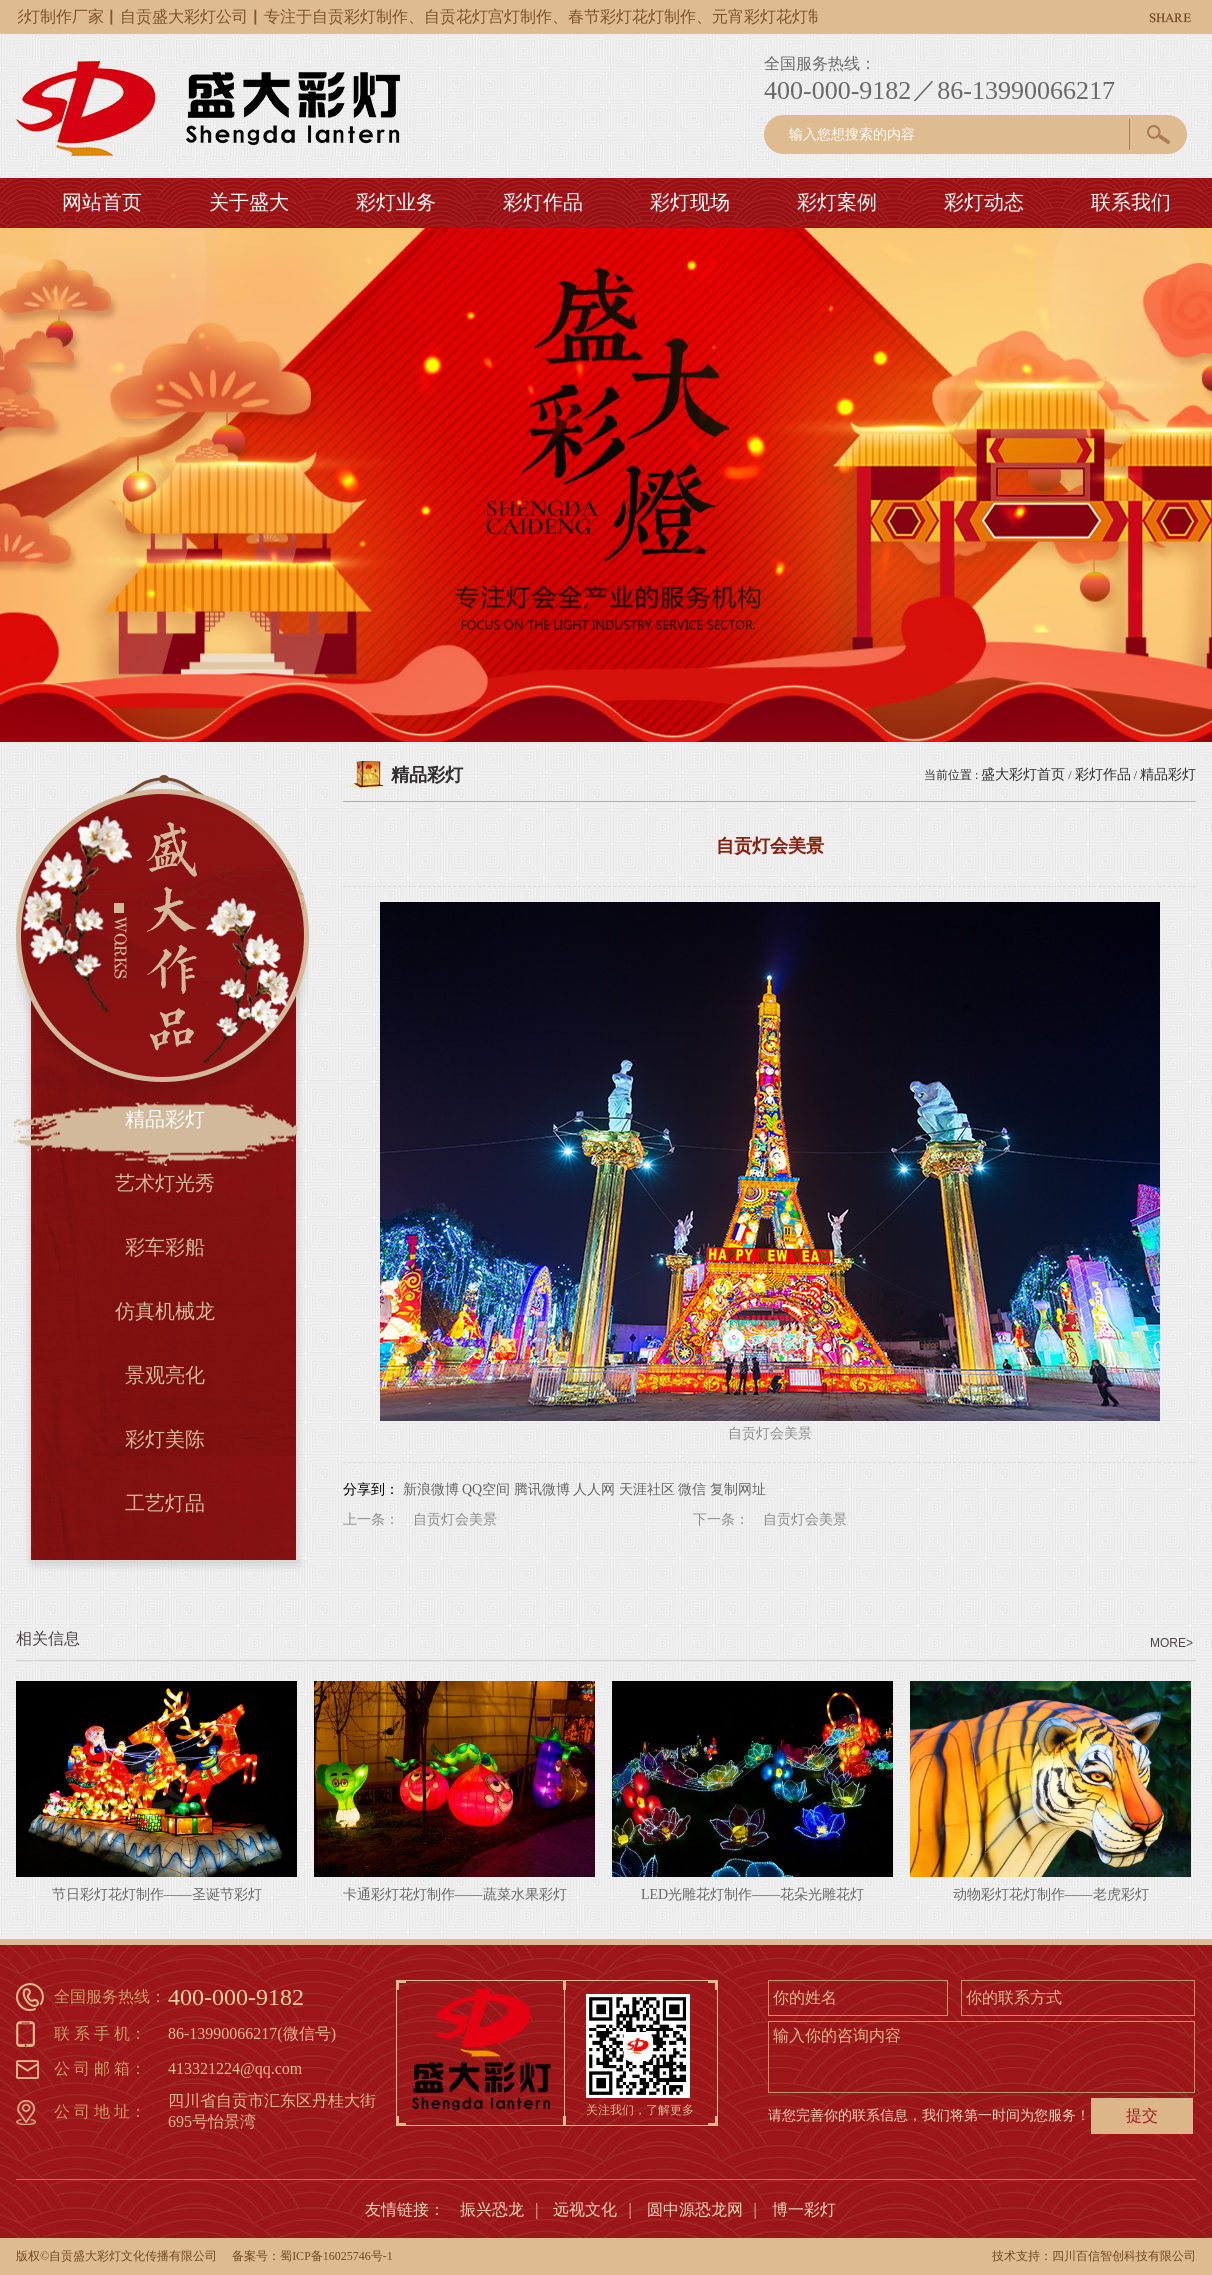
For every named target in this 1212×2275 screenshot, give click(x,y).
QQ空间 (486, 1489)
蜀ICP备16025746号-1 (336, 2256)
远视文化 (585, 2209)
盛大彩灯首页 (1023, 774)
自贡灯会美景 (455, 1519)
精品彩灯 (1168, 774)
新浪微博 (431, 1489)
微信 (692, 1489)
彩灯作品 (1103, 774)
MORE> (1171, 1643)
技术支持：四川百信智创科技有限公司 (1094, 2256)
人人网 (594, 1489)
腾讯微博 (542, 1489)
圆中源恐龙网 (695, 2209)
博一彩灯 (804, 2209)
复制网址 (738, 1489)
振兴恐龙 (492, 2209)
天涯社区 (647, 1489)
